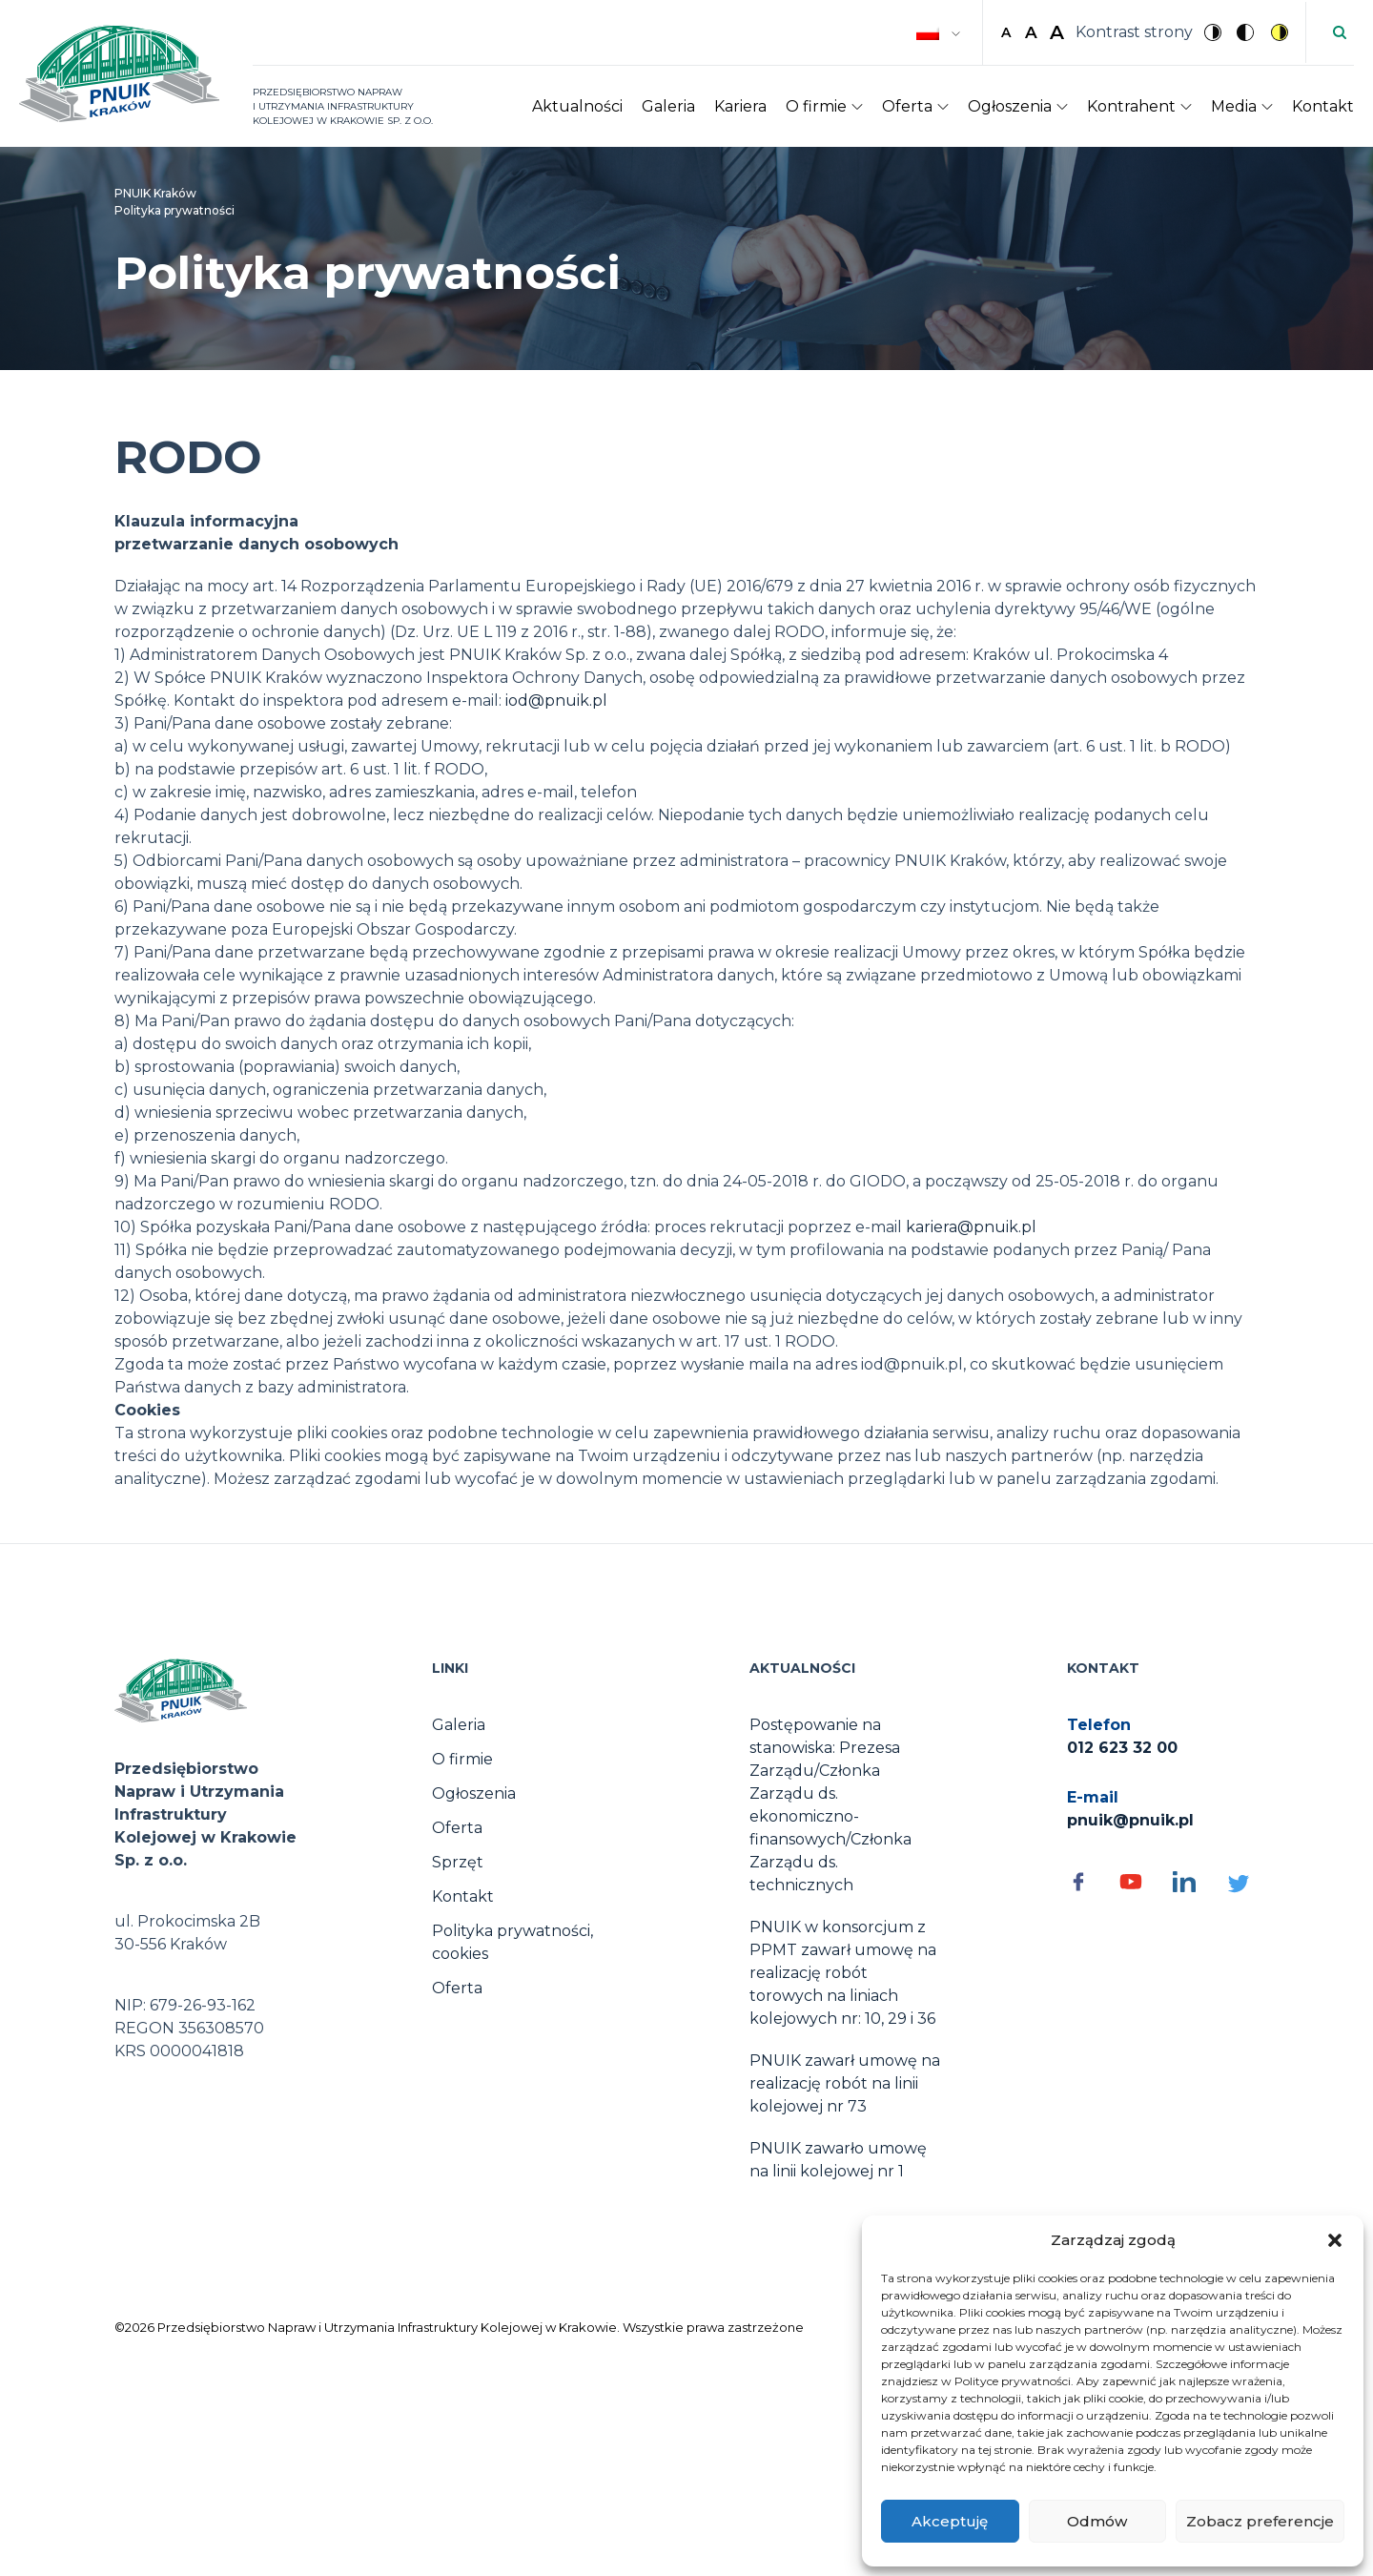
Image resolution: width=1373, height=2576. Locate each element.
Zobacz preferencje (1260, 2521)
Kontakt (1323, 106)
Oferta (907, 106)
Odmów (1097, 2521)
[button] (1334, 2240)
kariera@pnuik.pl (971, 1227)
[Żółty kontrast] (1279, 32)
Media (1234, 106)
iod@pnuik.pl (556, 700)
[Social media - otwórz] (1083, 1881)
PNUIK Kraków (155, 193)
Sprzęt (457, 1862)
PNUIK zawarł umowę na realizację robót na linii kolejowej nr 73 (844, 2083)
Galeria (668, 106)
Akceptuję (950, 2521)
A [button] (1006, 32)
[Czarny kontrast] (1247, 32)
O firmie (816, 106)
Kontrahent (1131, 106)
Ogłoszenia (1010, 106)
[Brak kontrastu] (1214, 32)
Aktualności (577, 106)
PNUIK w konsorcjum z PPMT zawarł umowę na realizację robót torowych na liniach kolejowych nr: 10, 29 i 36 (842, 1973)
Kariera (740, 106)
